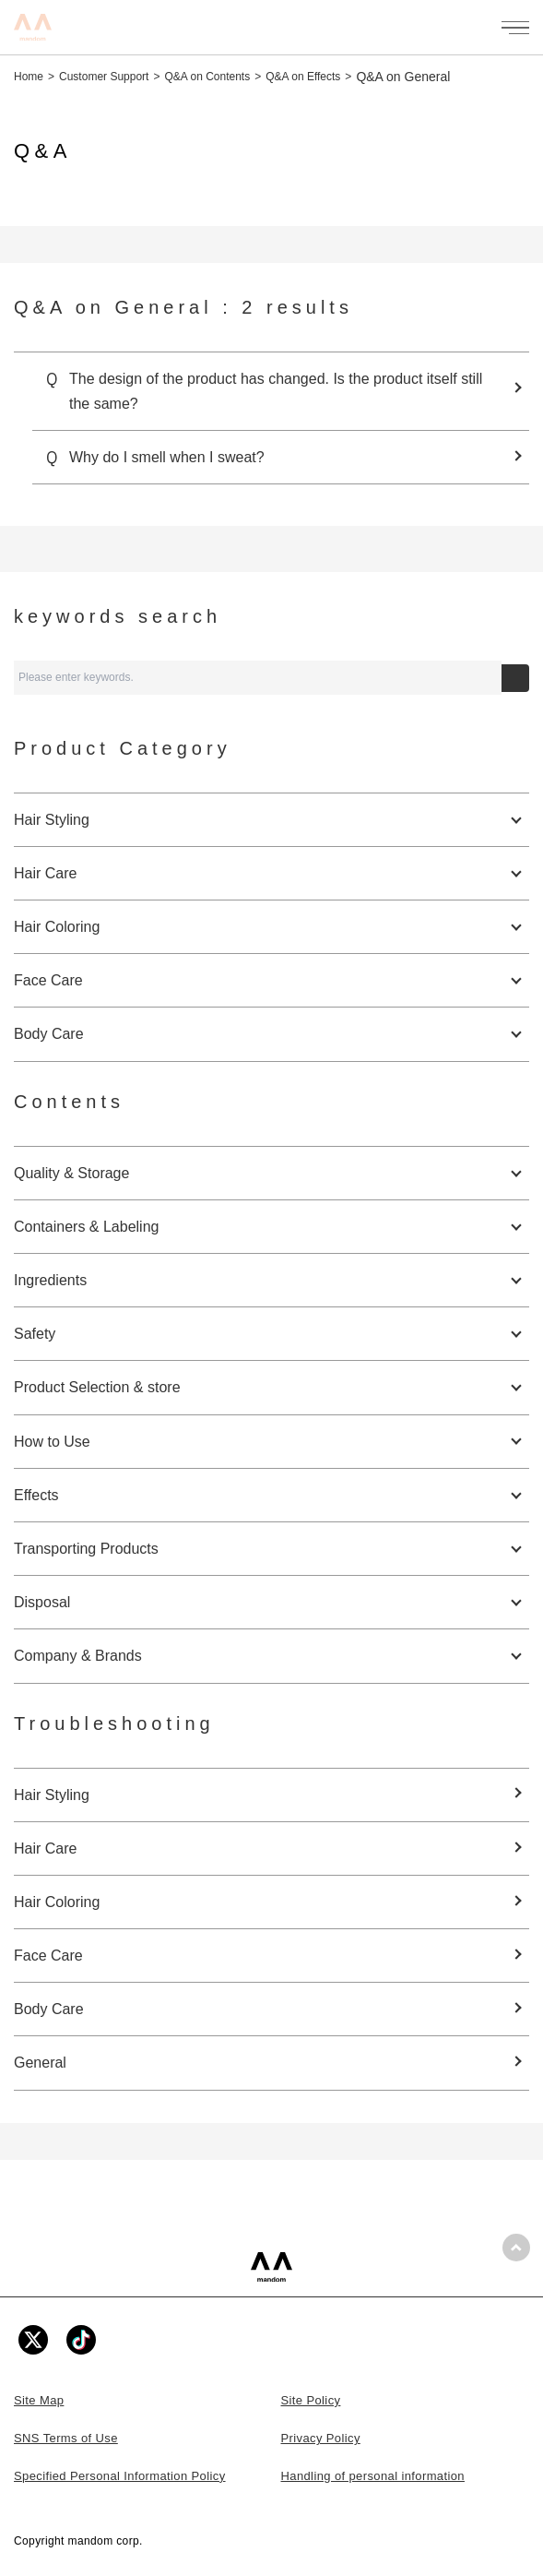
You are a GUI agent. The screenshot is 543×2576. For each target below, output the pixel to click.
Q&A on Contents (207, 76)
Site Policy (311, 2400)
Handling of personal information (373, 2476)
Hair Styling (51, 1795)
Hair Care (45, 1848)
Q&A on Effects (303, 76)
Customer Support (103, 76)
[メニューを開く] (515, 28)
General (40, 2062)
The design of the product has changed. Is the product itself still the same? (275, 391)
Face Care (48, 1955)
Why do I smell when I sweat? (167, 457)
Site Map (39, 2400)
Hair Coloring (57, 1902)
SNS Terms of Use (66, 2438)
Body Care (49, 2009)
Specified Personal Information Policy (120, 2476)
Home (28, 76)
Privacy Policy (320, 2438)
